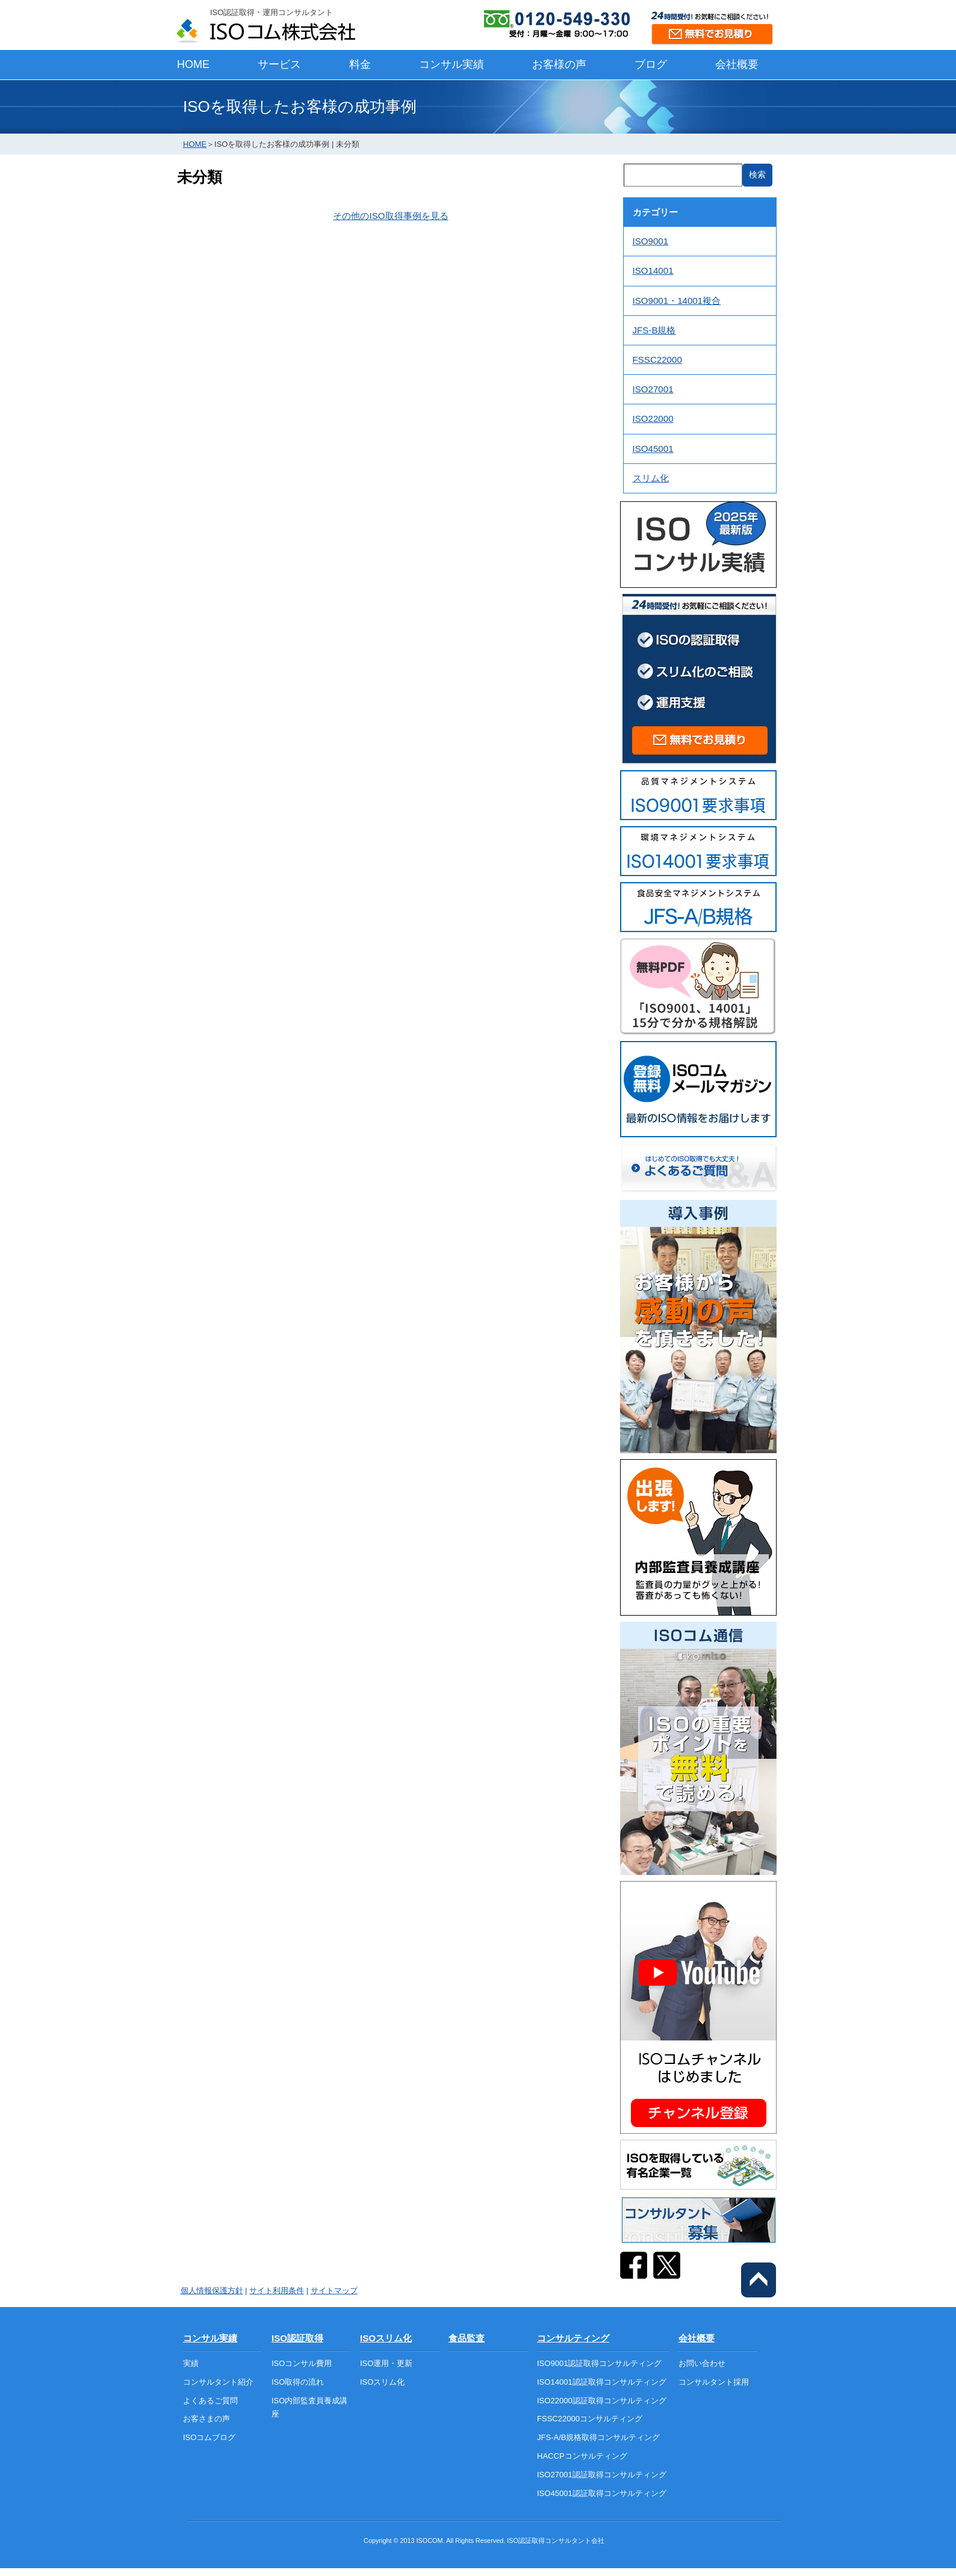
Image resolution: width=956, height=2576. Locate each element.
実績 (191, 2363)
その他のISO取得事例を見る (390, 216)
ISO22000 (653, 418)
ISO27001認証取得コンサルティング (601, 2474)
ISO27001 (653, 389)
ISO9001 (651, 241)
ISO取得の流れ (298, 2381)
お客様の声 (559, 64)
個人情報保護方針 (212, 2290)
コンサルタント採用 (713, 2381)
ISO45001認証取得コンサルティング (601, 2493)
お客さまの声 (206, 2418)
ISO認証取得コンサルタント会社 (555, 2540)
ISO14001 (653, 270)
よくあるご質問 (210, 2400)
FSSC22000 (657, 359)
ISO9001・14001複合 (677, 300)
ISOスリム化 (386, 2338)
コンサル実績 (451, 64)
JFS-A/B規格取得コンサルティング (598, 2437)
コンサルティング (573, 2338)
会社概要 (737, 64)
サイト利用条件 (276, 2290)
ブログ (651, 64)
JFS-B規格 (654, 330)
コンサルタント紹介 (218, 2381)
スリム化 (651, 478)
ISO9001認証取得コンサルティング (599, 2363)
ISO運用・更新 (386, 2363)
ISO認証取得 (297, 2338)
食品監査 (467, 2338)
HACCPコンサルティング (582, 2455)
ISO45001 (653, 448)
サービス (279, 64)
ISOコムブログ (209, 2437)
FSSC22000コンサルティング (589, 2418)
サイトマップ (334, 2290)
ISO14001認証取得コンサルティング (601, 2381)
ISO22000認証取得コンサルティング (601, 2400)
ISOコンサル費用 (302, 2363)
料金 (360, 64)
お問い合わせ (701, 2363)
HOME (193, 64)
